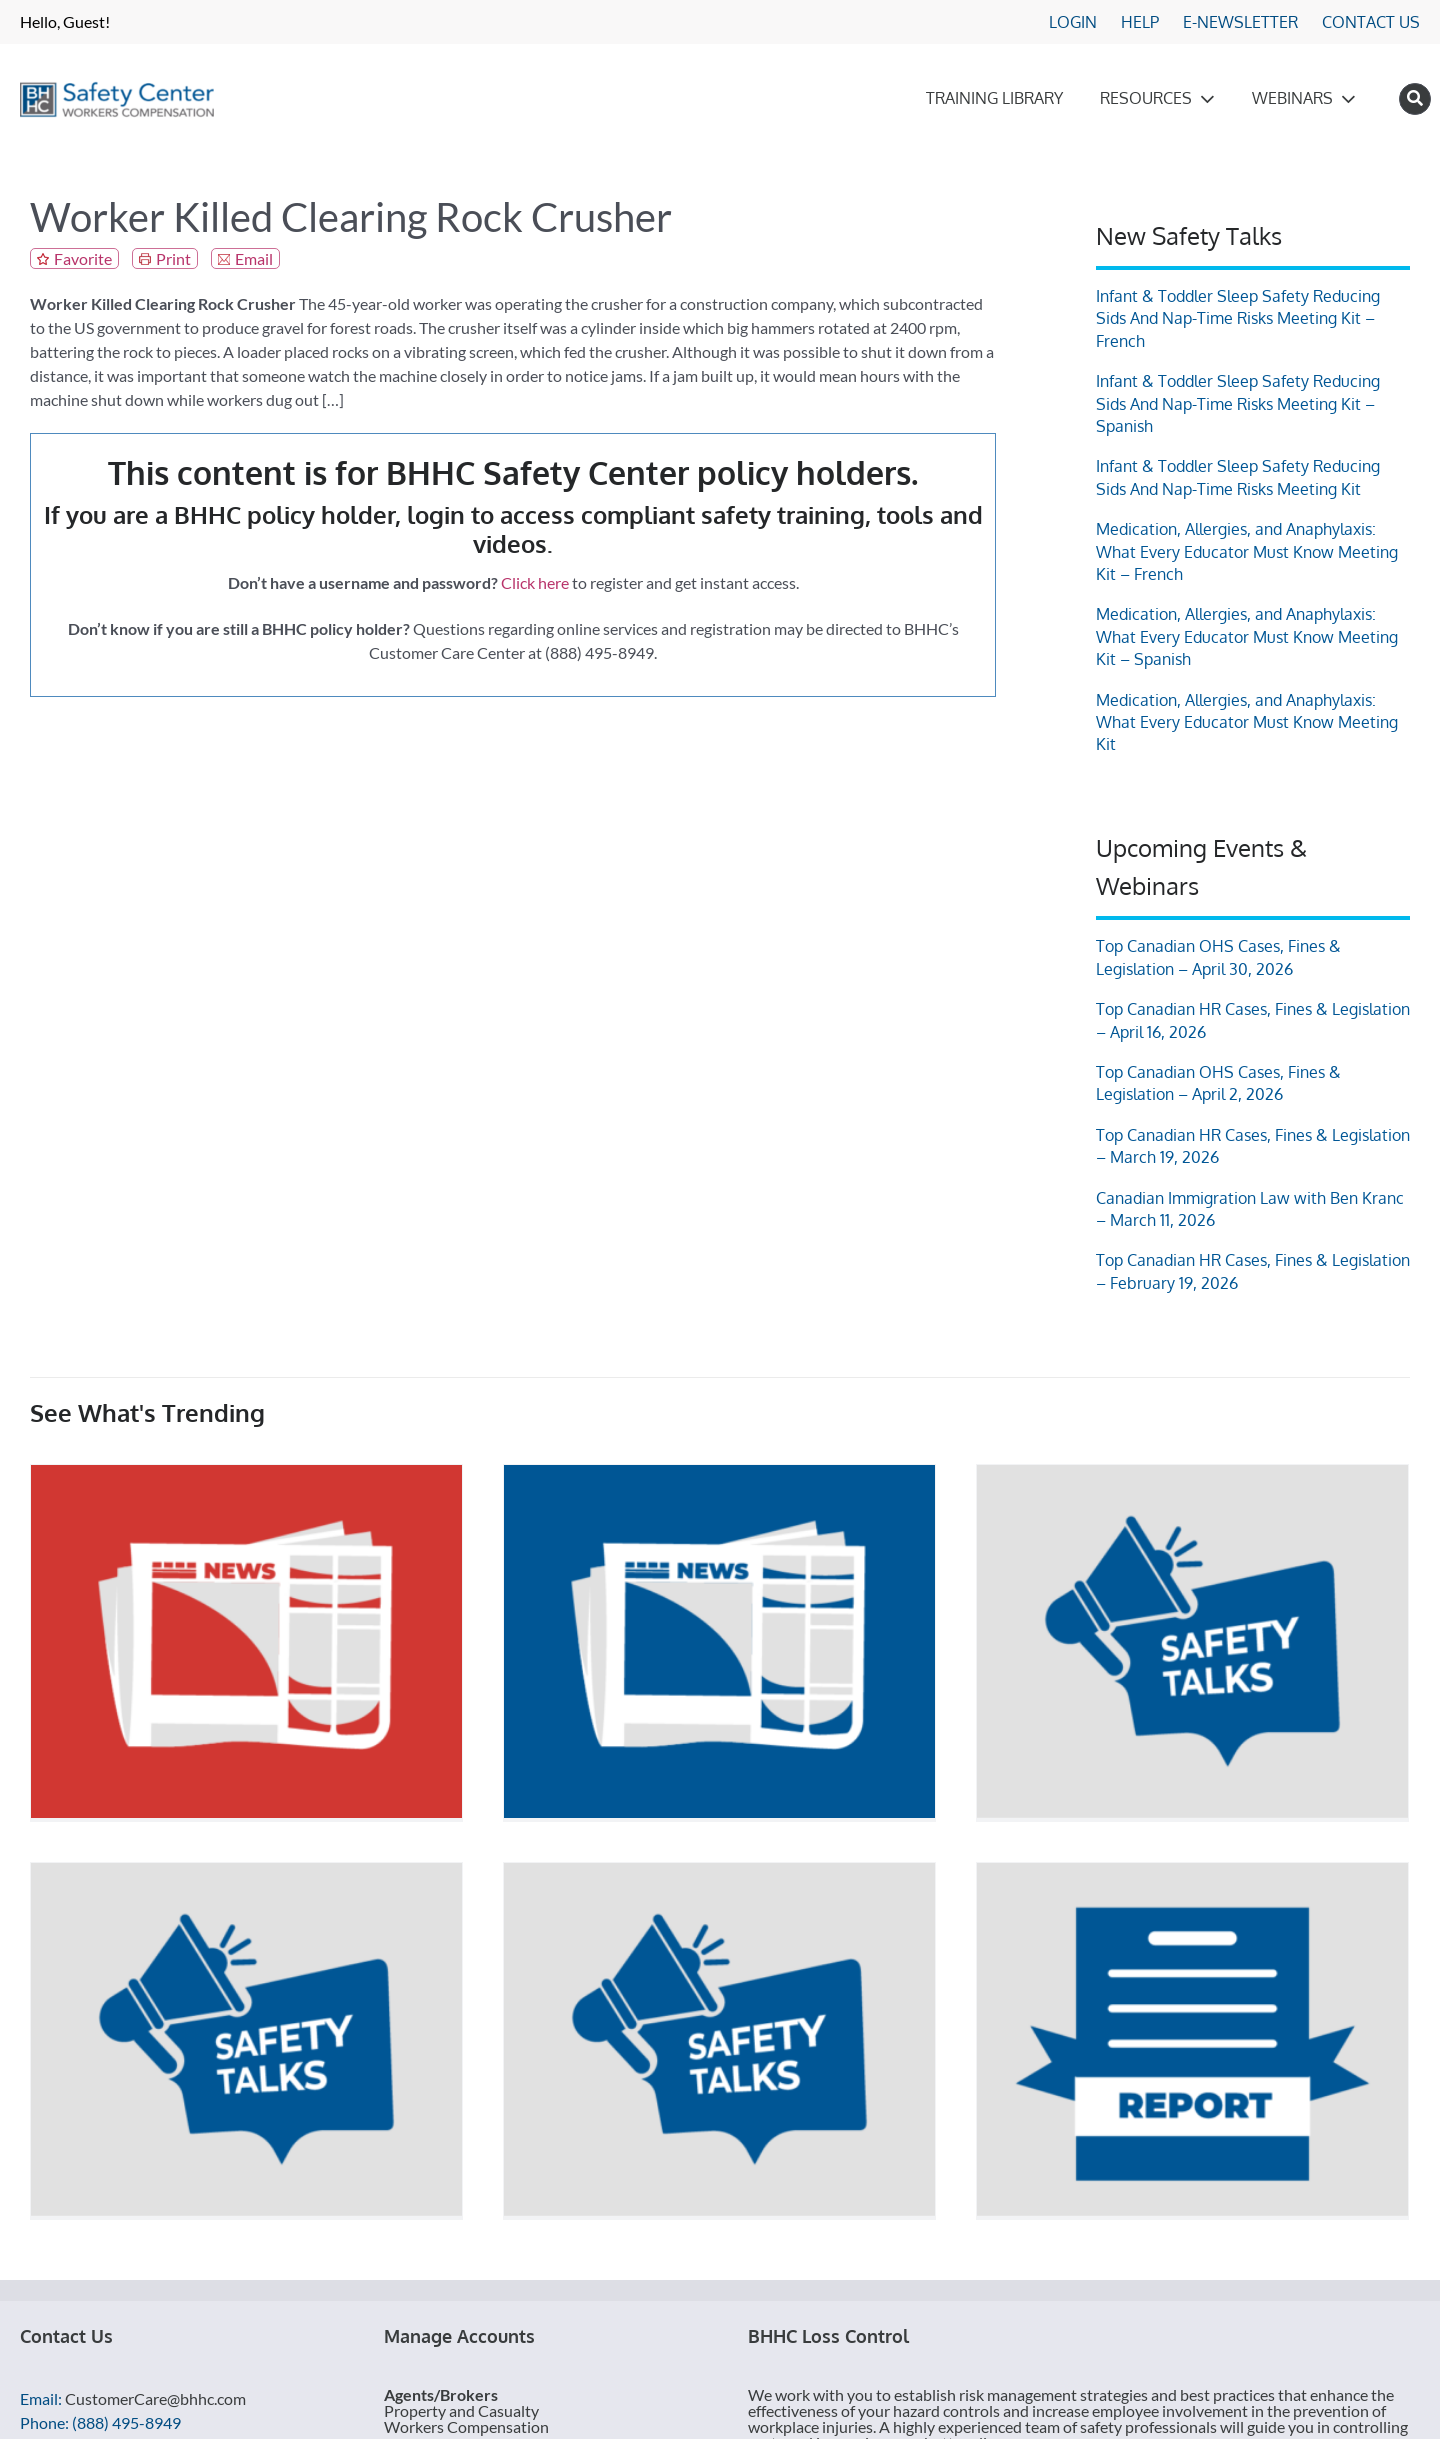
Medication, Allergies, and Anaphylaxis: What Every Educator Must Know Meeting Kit (1247, 722)
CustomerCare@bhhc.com (155, 2398)
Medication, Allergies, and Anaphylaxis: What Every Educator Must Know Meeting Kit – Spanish (1247, 636)
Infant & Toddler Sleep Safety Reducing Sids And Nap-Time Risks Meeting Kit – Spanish (1238, 403)
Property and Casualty (461, 2410)
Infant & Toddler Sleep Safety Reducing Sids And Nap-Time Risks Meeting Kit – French (1238, 318)
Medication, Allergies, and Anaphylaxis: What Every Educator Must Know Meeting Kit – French (1247, 551)
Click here (535, 582)
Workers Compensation (466, 2426)
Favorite (83, 258)
